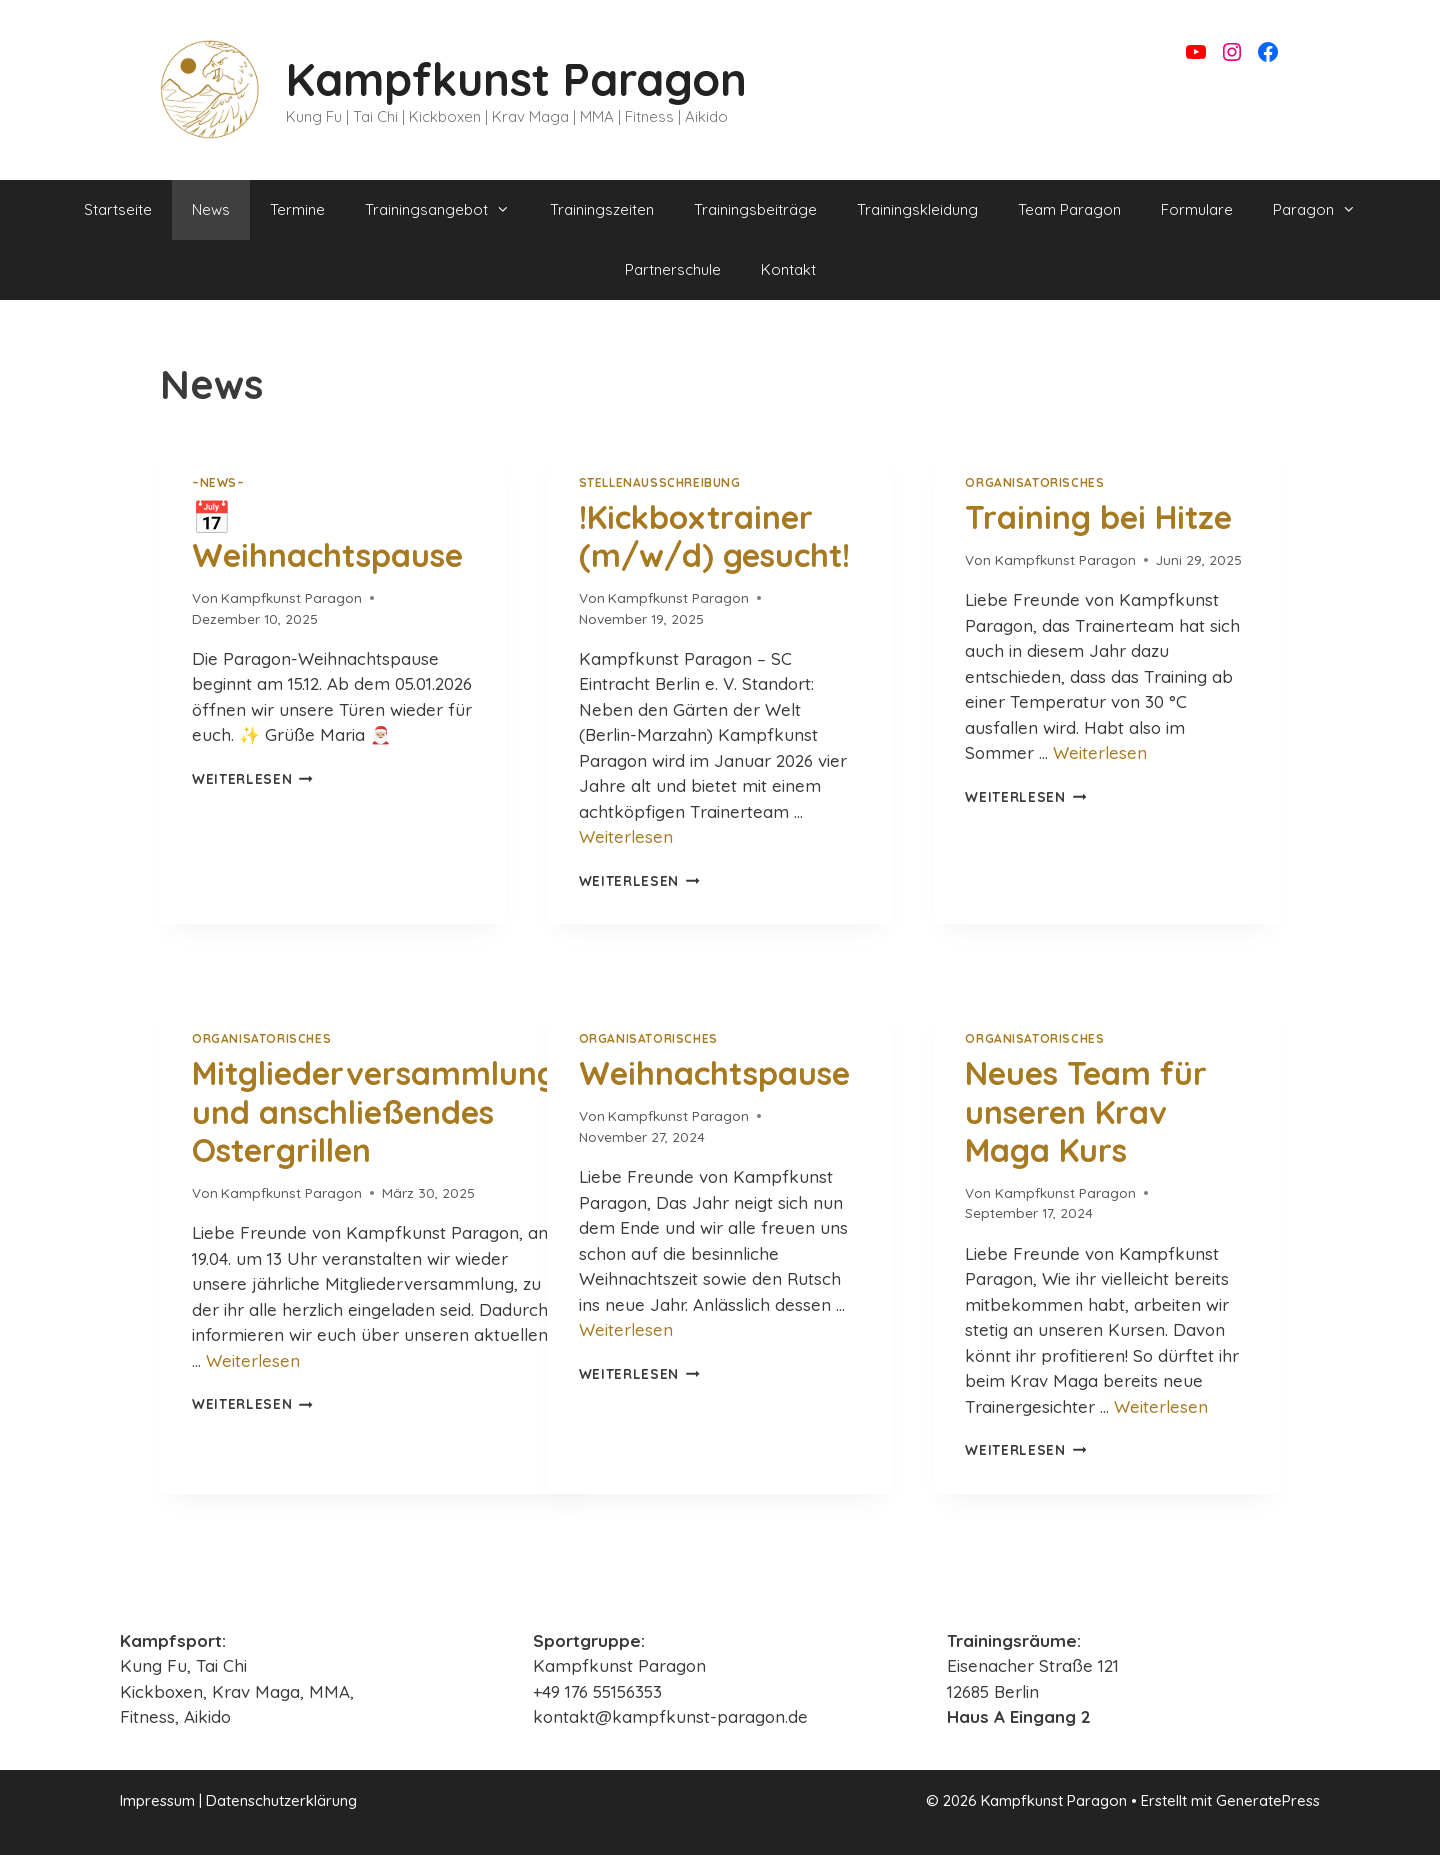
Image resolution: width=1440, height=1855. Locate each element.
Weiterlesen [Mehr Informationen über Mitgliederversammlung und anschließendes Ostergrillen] (253, 1360)
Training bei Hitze (1098, 517)
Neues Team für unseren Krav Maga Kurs (1086, 1111)
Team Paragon (1069, 209)
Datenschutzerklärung (281, 1800)
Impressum (157, 1800)
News (211, 209)
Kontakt (788, 269)
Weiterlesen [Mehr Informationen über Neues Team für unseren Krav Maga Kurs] (1161, 1406)
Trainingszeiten (602, 209)
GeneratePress (1268, 1800)
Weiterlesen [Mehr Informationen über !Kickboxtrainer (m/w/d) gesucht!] (626, 836)
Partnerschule (673, 269)
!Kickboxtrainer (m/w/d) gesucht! (714, 536)
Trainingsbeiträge (755, 209)
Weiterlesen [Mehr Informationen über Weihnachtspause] (626, 1329)
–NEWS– (218, 482)
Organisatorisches (1034, 482)
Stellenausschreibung (660, 482)
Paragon (1324, 210)
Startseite (118, 209)
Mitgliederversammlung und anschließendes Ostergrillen (374, 1111)
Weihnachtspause (714, 1073)
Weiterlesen (252, 778)
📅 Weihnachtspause (327, 536)
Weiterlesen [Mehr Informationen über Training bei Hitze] (1100, 752)
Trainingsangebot (447, 210)
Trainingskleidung (917, 209)
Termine (297, 209)
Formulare (1197, 209)
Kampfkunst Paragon (516, 79)
